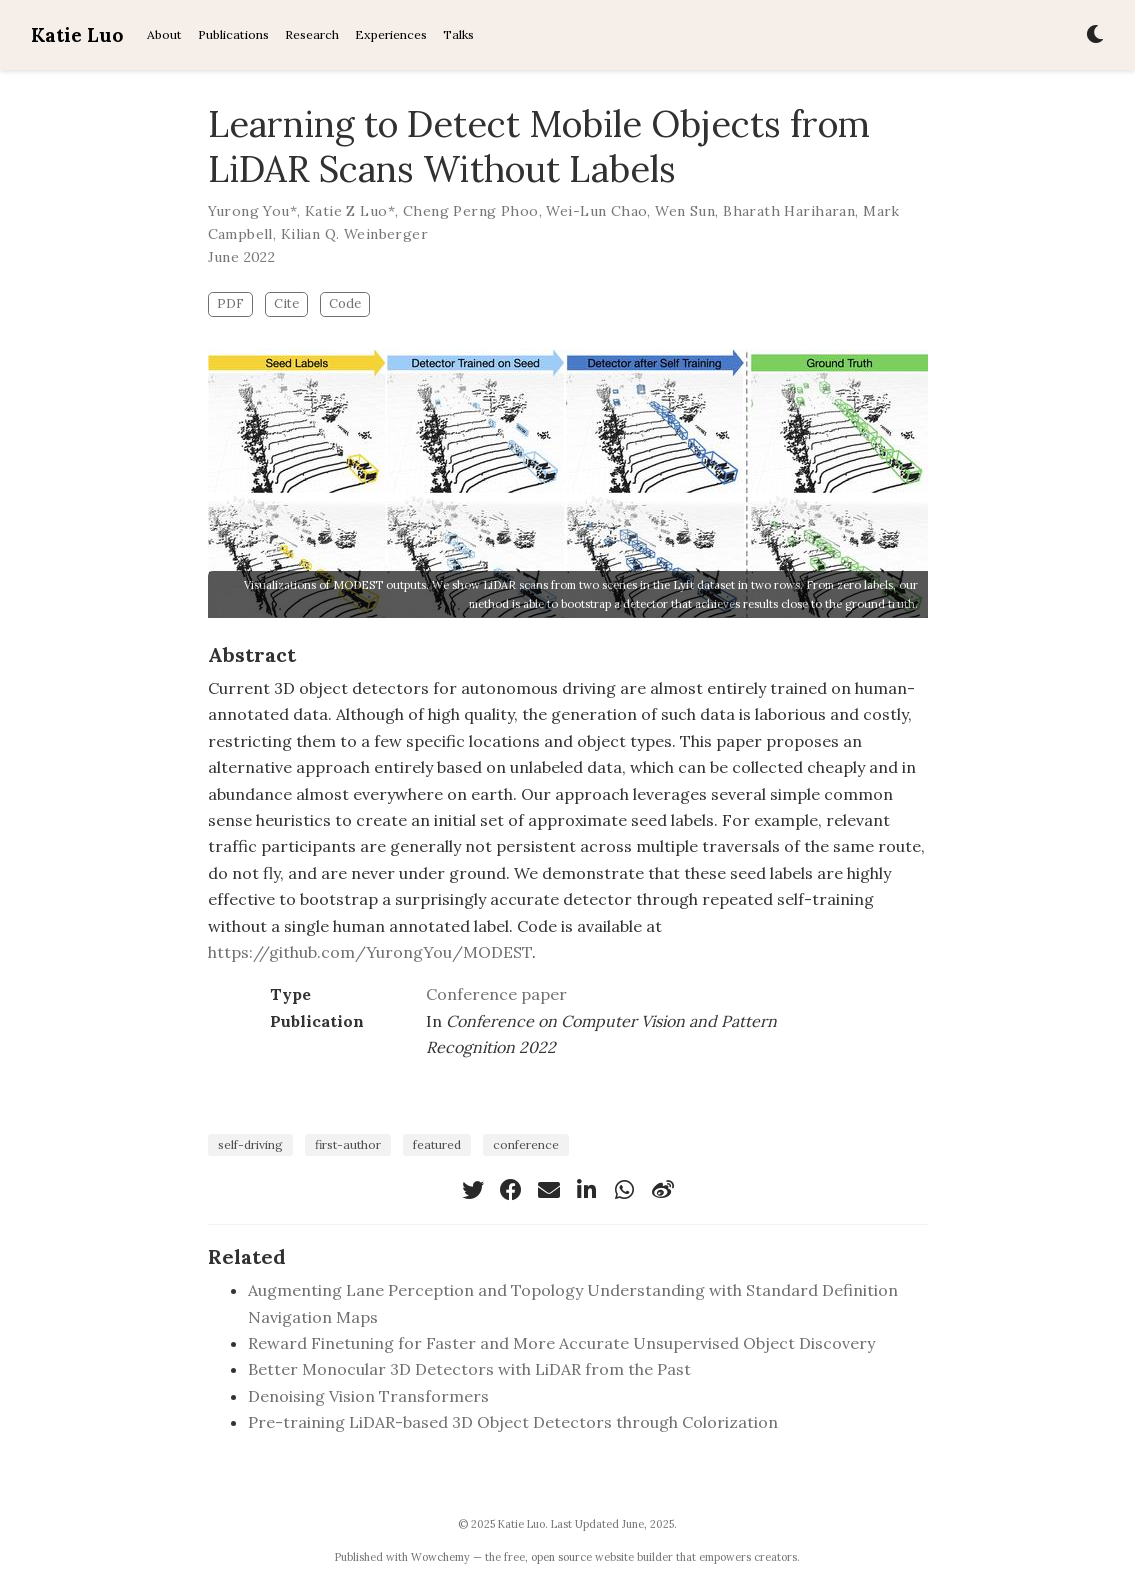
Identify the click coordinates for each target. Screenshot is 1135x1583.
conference (526, 1144)
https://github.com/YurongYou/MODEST (370, 952)
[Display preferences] (1095, 35)
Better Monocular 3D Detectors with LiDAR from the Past (469, 1369)
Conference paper (496, 994)
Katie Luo (77, 35)
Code (345, 303)
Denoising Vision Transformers (368, 1396)
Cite (286, 303)
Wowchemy (440, 1557)
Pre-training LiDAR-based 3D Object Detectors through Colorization (513, 1422)
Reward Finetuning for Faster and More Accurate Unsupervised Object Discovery (561, 1343)
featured (437, 1144)
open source (561, 1557)
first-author (348, 1144)
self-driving (250, 1144)
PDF (230, 303)
